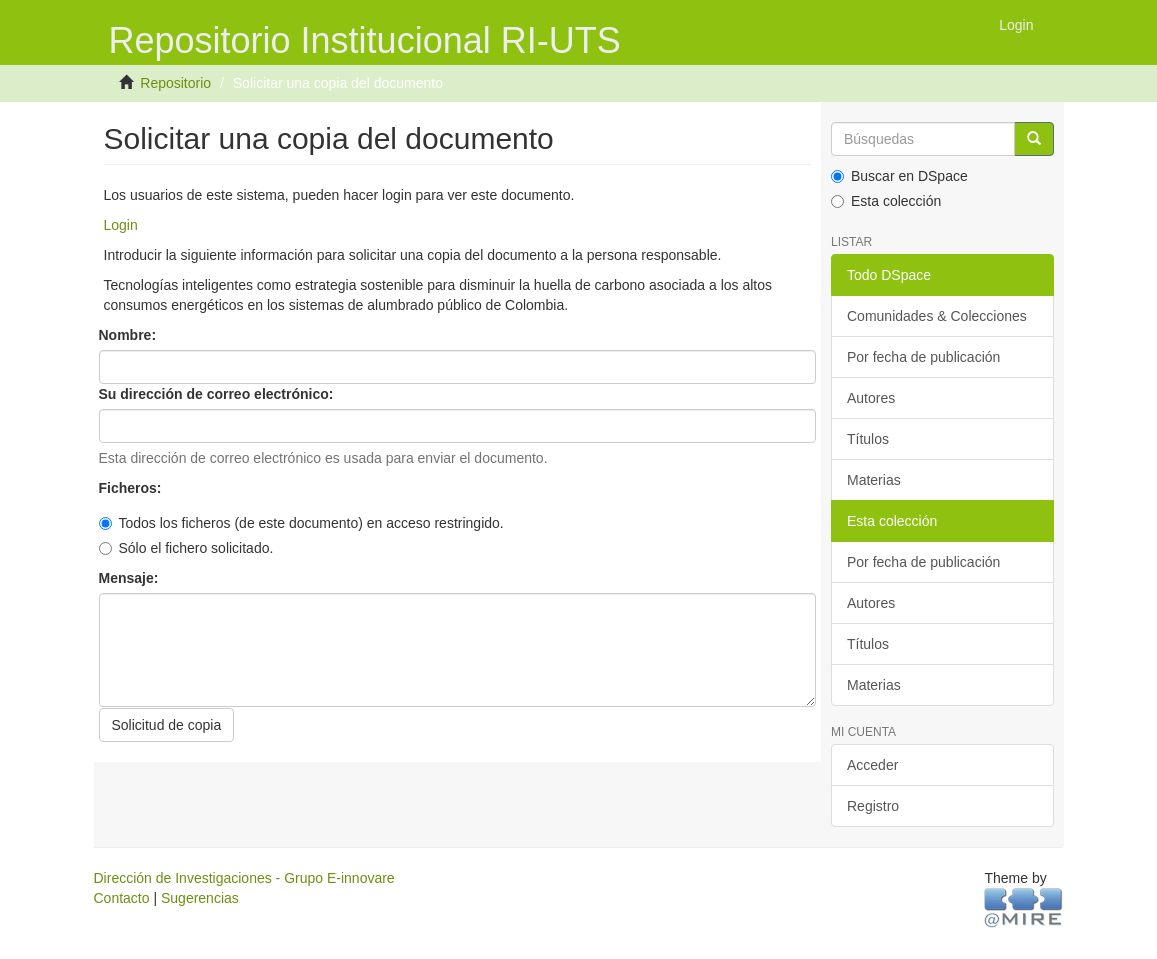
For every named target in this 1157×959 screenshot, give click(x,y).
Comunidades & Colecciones (937, 316)
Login (121, 225)
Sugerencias (200, 898)
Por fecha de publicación (923, 357)
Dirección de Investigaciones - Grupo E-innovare (244, 878)
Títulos (868, 439)
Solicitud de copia (167, 725)
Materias (874, 480)
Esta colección (886, 201)
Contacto (122, 898)
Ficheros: (132, 488)
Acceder (872, 765)
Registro (873, 806)
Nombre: (129, 335)
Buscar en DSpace (899, 176)
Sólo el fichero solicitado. (186, 548)
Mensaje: (131, 578)
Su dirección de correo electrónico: (218, 394)
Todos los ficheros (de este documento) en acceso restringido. (301, 523)
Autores (871, 398)
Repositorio (175, 83)
